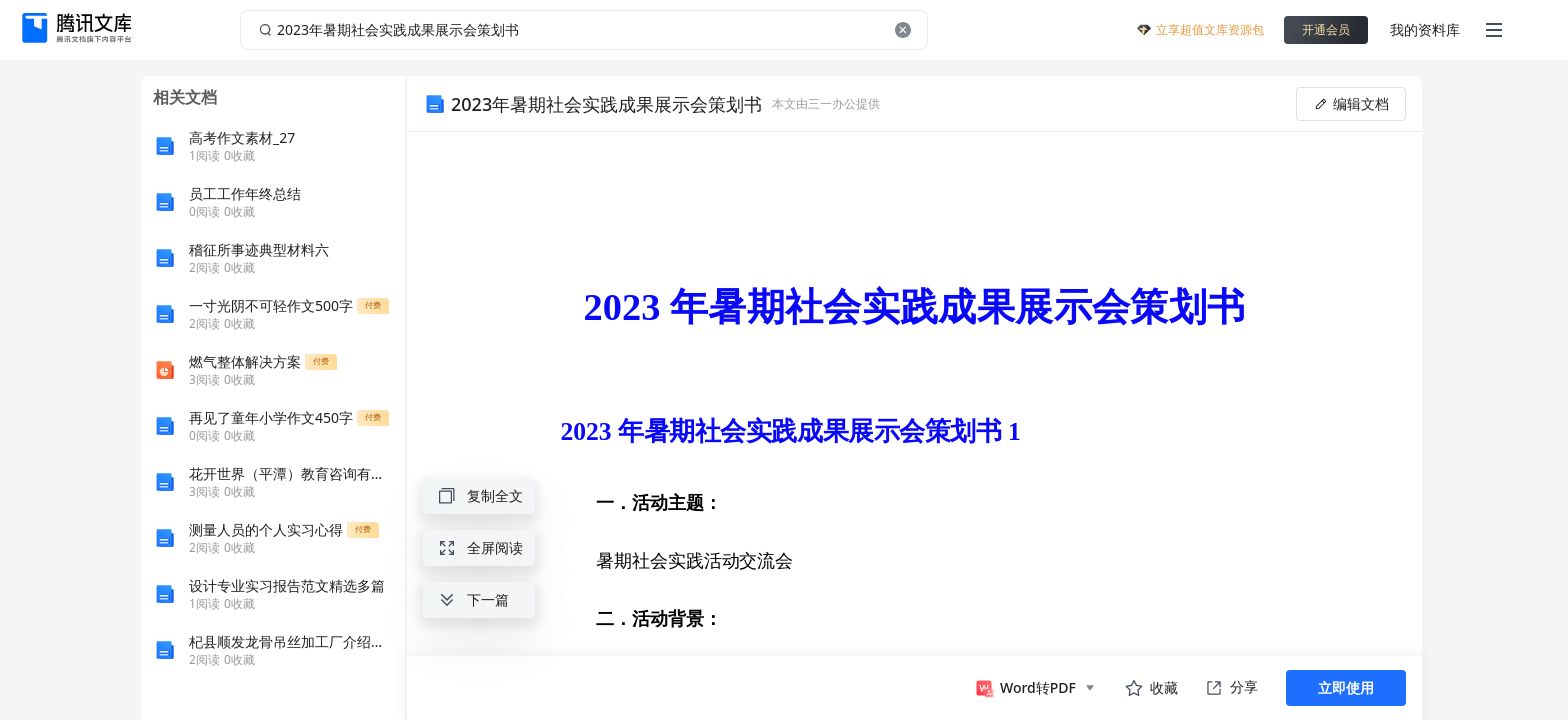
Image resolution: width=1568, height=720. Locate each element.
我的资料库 (1425, 29)
